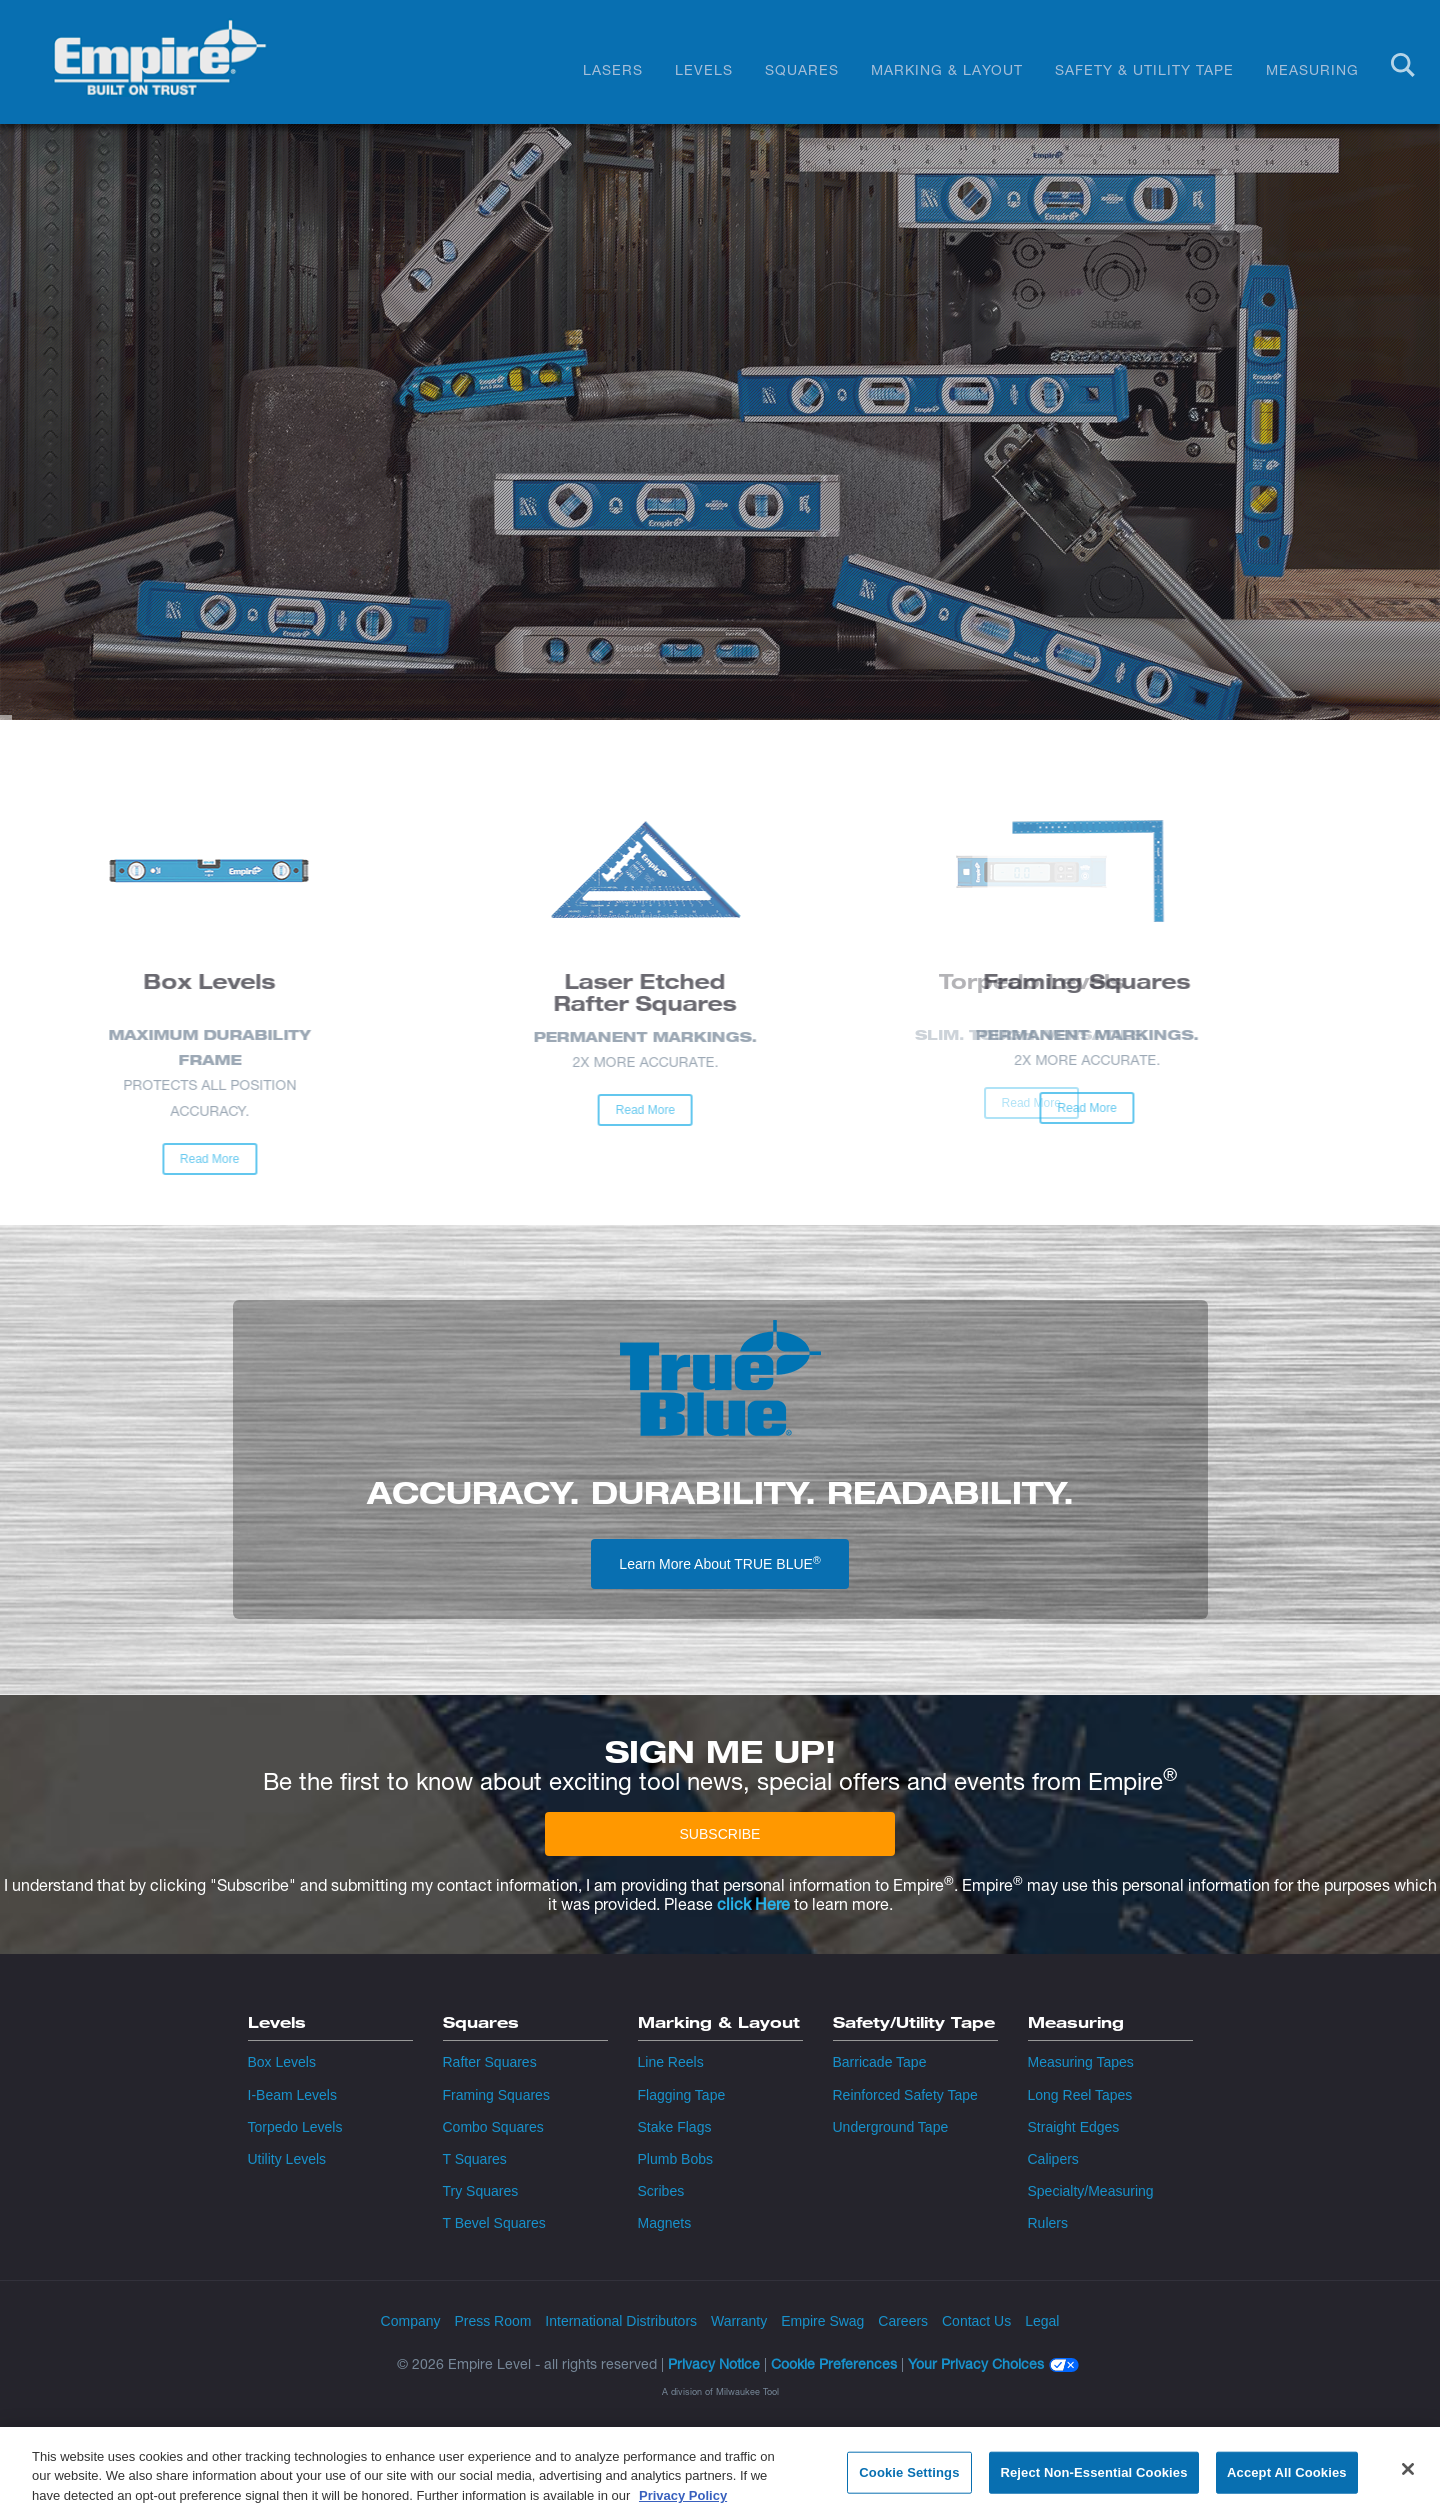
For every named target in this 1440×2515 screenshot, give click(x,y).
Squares (802, 69)
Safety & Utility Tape (1144, 69)
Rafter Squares (490, 2062)
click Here (753, 1904)
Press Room (492, 2321)
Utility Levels (287, 2159)
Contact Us (976, 2321)
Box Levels (282, 2062)
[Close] (1408, 2478)
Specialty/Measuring (1091, 2191)
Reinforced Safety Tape (905, 2095)
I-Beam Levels (292, 2095)
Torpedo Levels (295, 2127)
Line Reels (671, 2062)
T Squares (475, 2159)
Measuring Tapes (1081, 2062)
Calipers (1053, 2159)
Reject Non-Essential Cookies (1093, 2481)
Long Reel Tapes (1080, 2095)
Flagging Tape (682, 2095)
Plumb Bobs (675, 2159)
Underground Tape (891, 2127)
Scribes (661, 2191)
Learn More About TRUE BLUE (719, 1563)
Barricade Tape (880, 2062)
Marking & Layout (947, 69)
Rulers (1048, 2223)
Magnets (665, 2223)
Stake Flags (675, 2127)
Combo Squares (493, 2127)
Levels (704, 69)
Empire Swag (822, 2321)
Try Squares (481, 2191)
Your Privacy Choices (976, 2365)
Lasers (613, 69)
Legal (1042, 2321)
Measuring (1312, 69)
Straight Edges (1074, 2127)
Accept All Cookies (1287, 2481)
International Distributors (621, 2321)
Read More (86, 1159)
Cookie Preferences (834, 2363)
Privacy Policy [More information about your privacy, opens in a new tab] (683, 2504)
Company (411, 2321)
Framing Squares (496, 2095)
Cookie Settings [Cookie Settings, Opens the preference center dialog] (909, 2481)
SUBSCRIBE (720, 1834)
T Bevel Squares (494, 2223)
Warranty (739, 2321)
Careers (903, 2321)
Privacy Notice (714, 2363)
